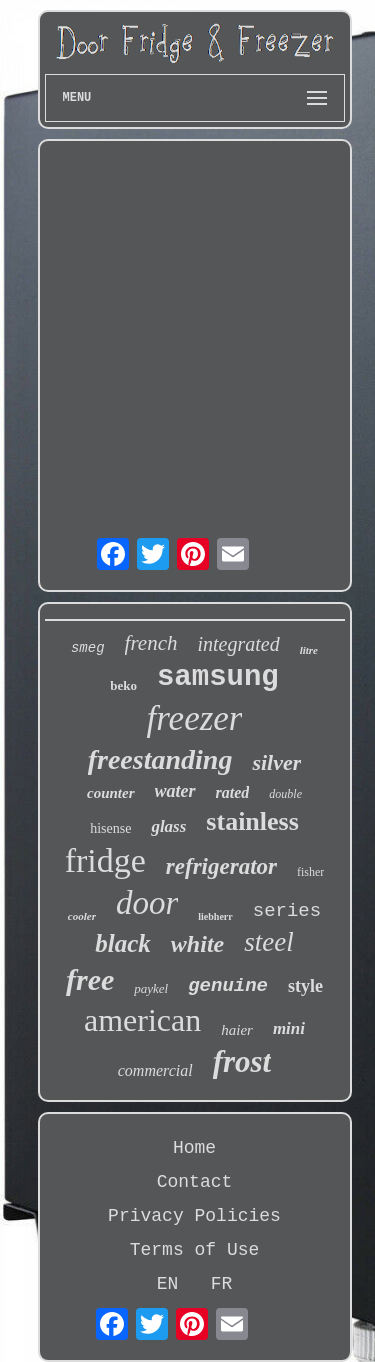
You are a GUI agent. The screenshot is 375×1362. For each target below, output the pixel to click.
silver (276, 762)
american (142, 1020)
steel (268, 942)
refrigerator (221, 866)
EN (168, 1284)
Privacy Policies (194, 1216)
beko (123, 685)
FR (222, 1284)
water (175, 791)
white (197, 944)
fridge (105, 860)
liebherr (215, 916)
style (305, 986)
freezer (195, 718)
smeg (88, 648)
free (90, 979)
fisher (310, 872)
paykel (151, 988)
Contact (195, 1182)
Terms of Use (195, 1250)
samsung (218, 677)
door (147, 903)
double (285, 794)
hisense (110, 828)
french (151, 643)
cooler (82, 916)
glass (168, 826)
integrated (238, 644)
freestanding (160, 759)
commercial (155, 1070)
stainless (252, 821)
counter (111, 793)
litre (309, 650)
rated (233, 792)
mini (289, 1028)
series (287, 911)
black (123, 943)
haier (237, 1030)
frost (242, 1061)
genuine (228, 986)
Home (194, 1148)
